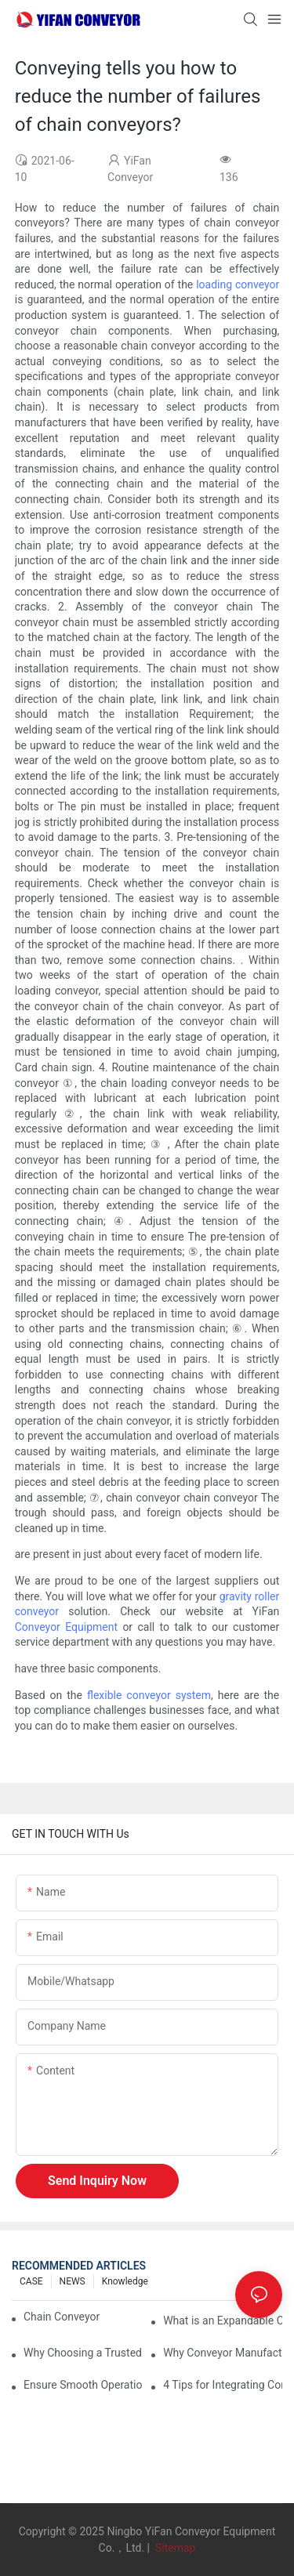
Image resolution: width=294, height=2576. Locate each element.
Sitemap (173, 2548)
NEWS (72, 2281)
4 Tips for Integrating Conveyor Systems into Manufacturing (222, 2385)
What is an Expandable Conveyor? (222, 2320)
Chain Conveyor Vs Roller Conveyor (63, 2316)
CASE (31, 2281)
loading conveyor (237, 284)
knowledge (125, 2281)
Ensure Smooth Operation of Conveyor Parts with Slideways (83, 2385)
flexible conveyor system (149, 1695)
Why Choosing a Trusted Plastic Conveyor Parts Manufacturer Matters (83, 2352)
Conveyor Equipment (66, 1627)
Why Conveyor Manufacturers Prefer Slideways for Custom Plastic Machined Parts (222, 2352)
